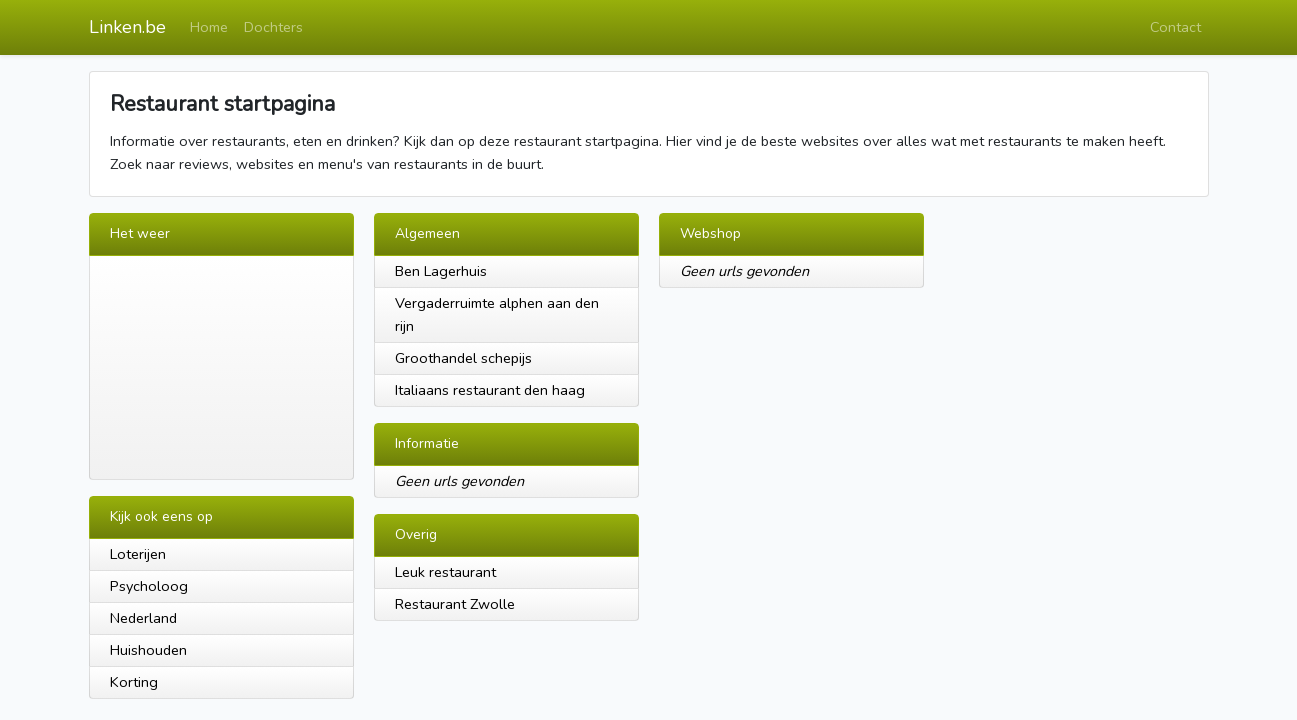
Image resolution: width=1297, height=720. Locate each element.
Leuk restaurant (445, 572)
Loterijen (138, 554)
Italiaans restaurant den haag (490, 390)
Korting (134, 682)
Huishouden (148, 650)
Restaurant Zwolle (455, 604)
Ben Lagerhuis (441, 271)
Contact (1175, 27)
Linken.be (127, 27)
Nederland (143, 618)
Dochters (273, 27)
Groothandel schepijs (463, 358)
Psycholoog (149, 586)
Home (209, 27)
